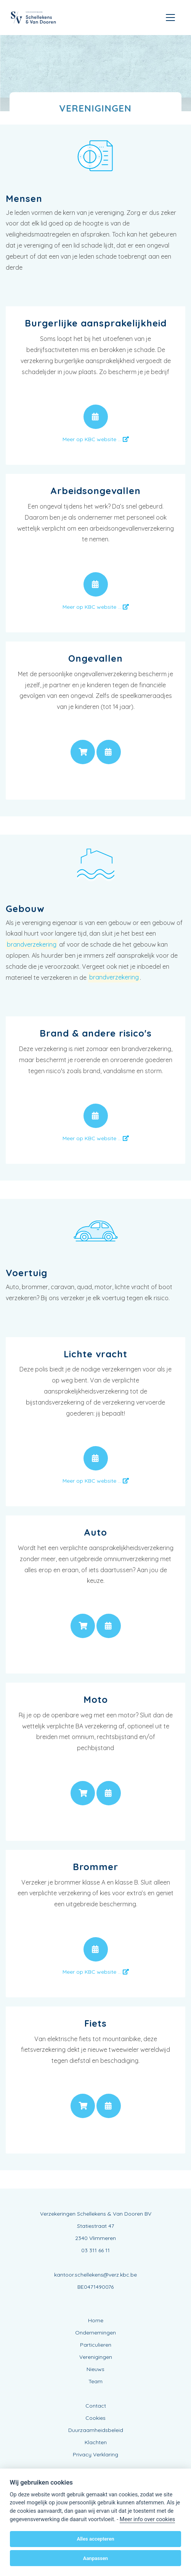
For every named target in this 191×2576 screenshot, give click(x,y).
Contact (95, 2405)
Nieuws (95, 2369)
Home (95, 2320)
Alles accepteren (95, 2539)
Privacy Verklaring (95, 2454)
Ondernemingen (95, 2332)
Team (95, 2381)
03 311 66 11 (95, 2250)
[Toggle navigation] (170, 17)
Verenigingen (95, 2357)
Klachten (96, 2442)
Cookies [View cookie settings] (95, 2417)
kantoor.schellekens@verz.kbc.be (95, 2274)
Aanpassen (95, 2558)
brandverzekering (31, 944)
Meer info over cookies (147, 2519)
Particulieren (95, 2344)
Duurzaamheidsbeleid (95, 2430)
